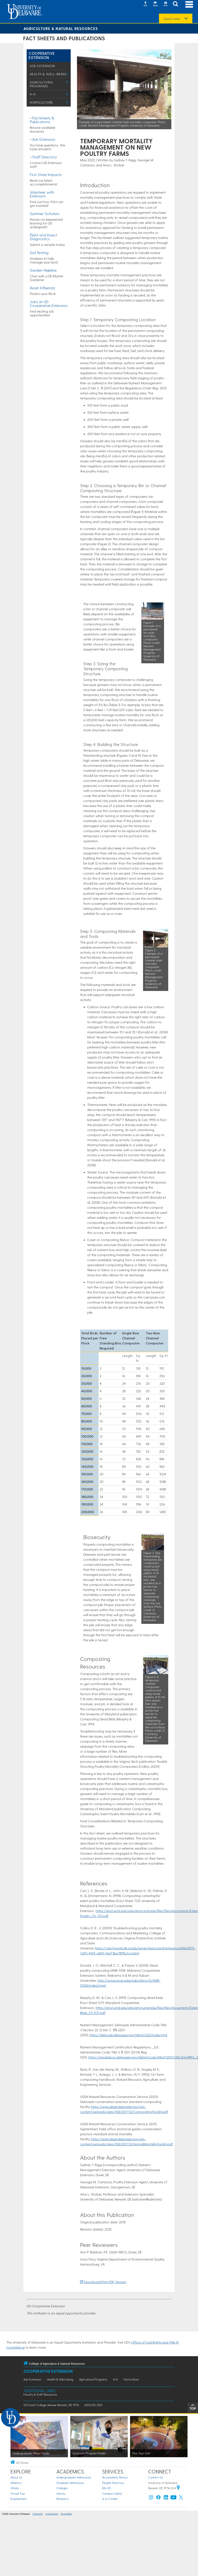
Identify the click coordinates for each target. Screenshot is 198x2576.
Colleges (62, 2488)
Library (60, 2493)
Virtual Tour (17, 2493)
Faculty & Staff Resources (40, 2394)
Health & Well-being (48, 74)
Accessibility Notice (115, 2477)
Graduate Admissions (70, 2483)
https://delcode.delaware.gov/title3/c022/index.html (128, 2035)
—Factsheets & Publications (42, 120)
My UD (106, 2488)
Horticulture (41, 102)
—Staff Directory (43, 157)
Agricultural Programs (41, 84)
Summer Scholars (44, 213)
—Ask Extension (42, 139)
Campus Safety (112, 2493)
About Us (16, 2477)
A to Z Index (110, 2498)
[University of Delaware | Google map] (178, 2488)
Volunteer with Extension (42, 194)
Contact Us (155, 2477)
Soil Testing (39, 252)
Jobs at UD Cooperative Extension (49, 303)
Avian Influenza (42, 287)
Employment (18, 2498)
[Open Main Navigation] (189, 4)
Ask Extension (42, 66)
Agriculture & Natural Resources (60, 28)
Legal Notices (51, 2514)
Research (62, 2498)
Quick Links (171, 19)
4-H (32, 94)
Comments (38, 2514)
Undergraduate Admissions (73, 2477)
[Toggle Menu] (67, 74)
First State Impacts (46, 174)
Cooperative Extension (42, 55)
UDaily (14, 2488)
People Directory (113, 2483)
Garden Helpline (43, 270)
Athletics (16, 2483)
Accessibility (66, 2514)
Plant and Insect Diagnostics (43, 237)
